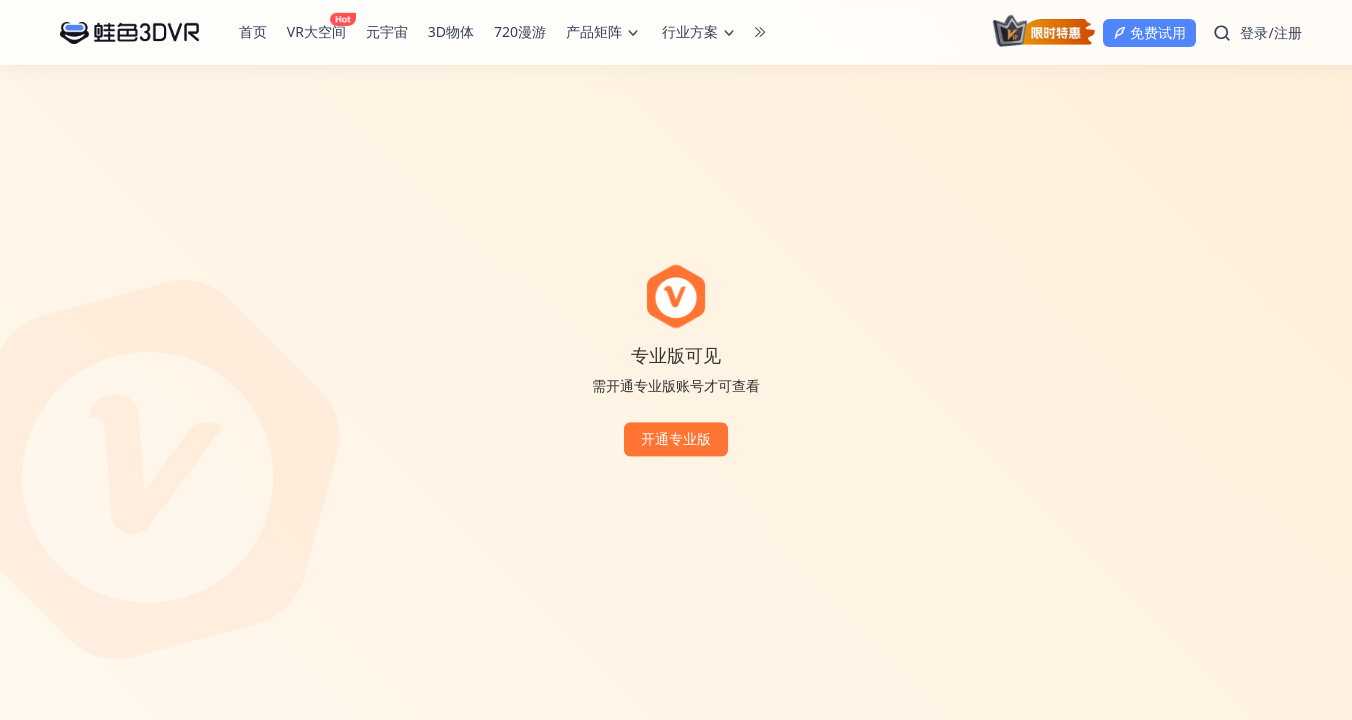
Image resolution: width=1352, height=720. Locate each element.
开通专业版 (676, 439)
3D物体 (451, 31)
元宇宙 (387, 31)
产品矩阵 (604, 33)
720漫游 (520, 31)
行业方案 (700, 33)
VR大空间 (318, 31)
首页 (253, 31)
